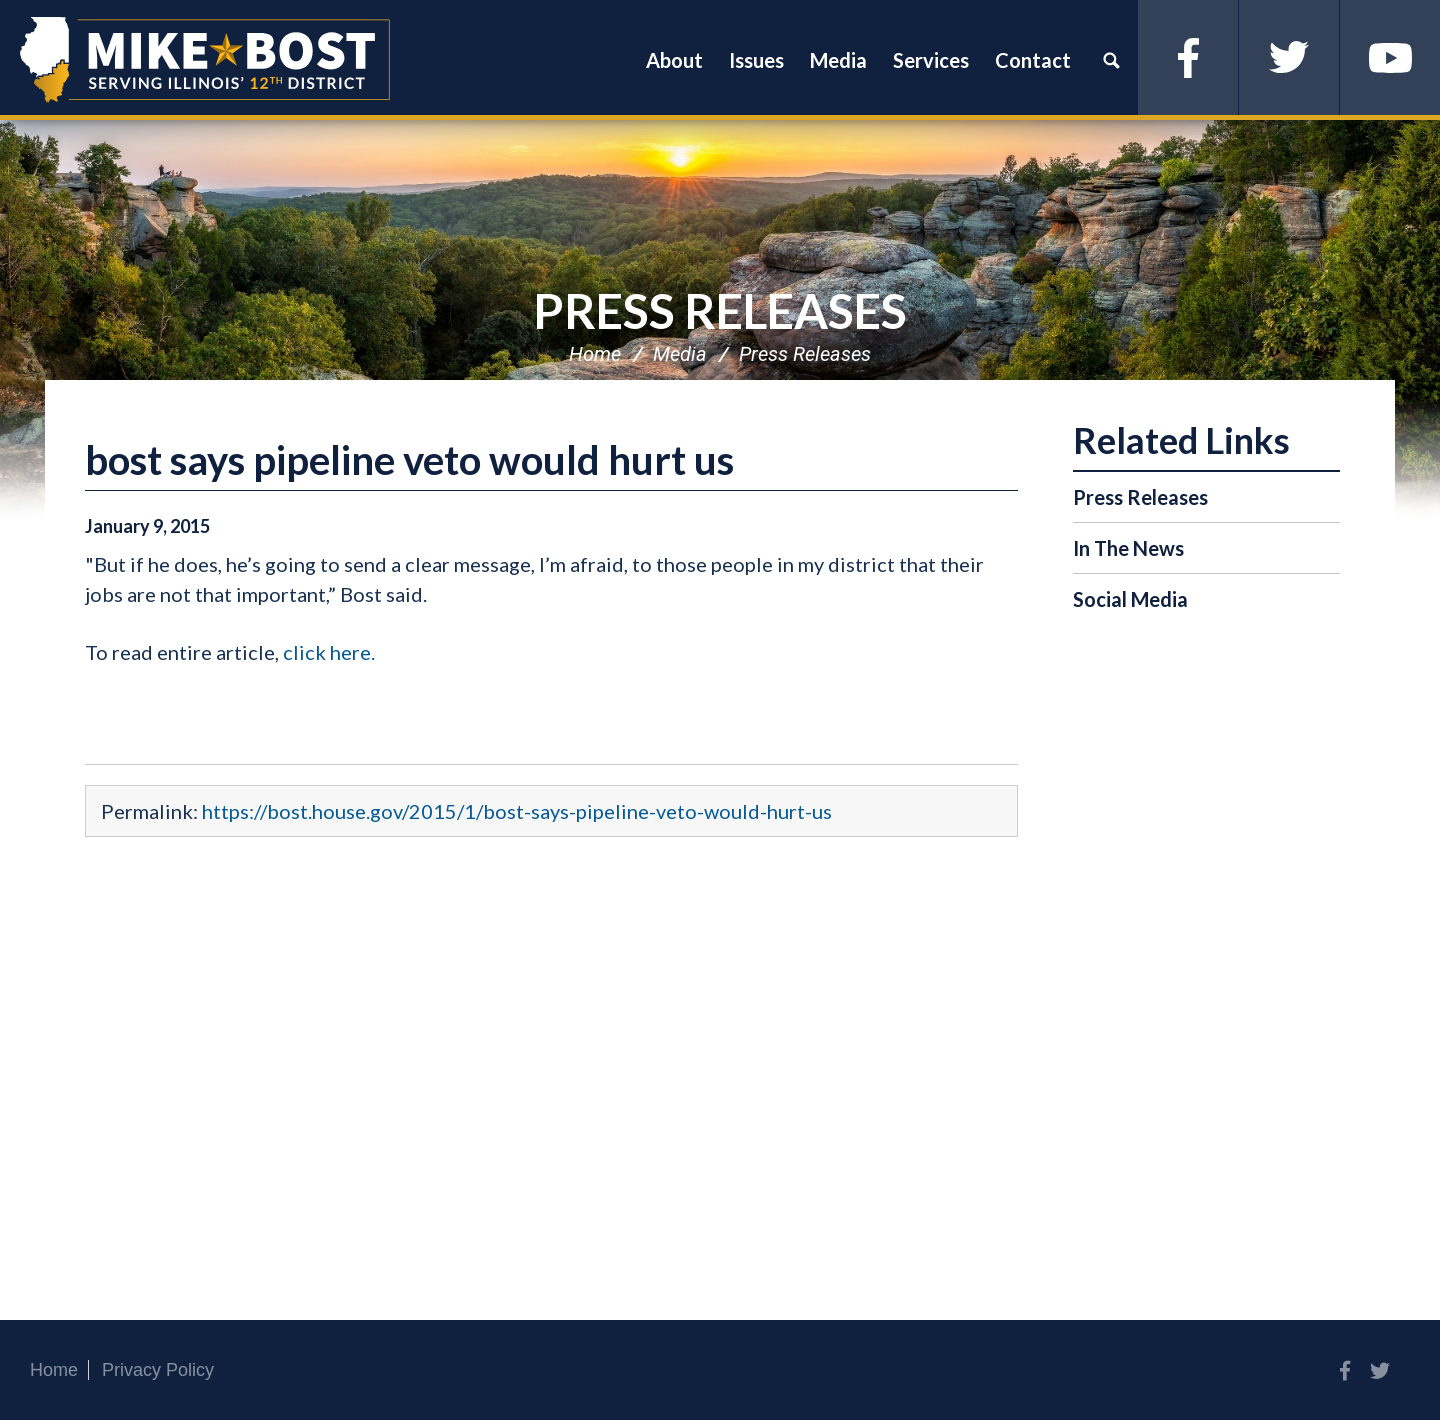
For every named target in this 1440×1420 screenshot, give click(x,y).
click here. (329, 652)
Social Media (1130, 599)
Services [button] (931, 60)
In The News (1128, 548)
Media (680, 354)
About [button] (674, 60)
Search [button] (1111, 60)
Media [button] (838, 60)
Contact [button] (1033, 60)
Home (595, 354)
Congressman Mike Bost (205, 60)
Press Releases (720, 310)
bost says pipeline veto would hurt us (409, 460)
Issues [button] (756, 60)
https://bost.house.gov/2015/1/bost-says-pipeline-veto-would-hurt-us (517, 811)
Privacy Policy (158, 1370)
